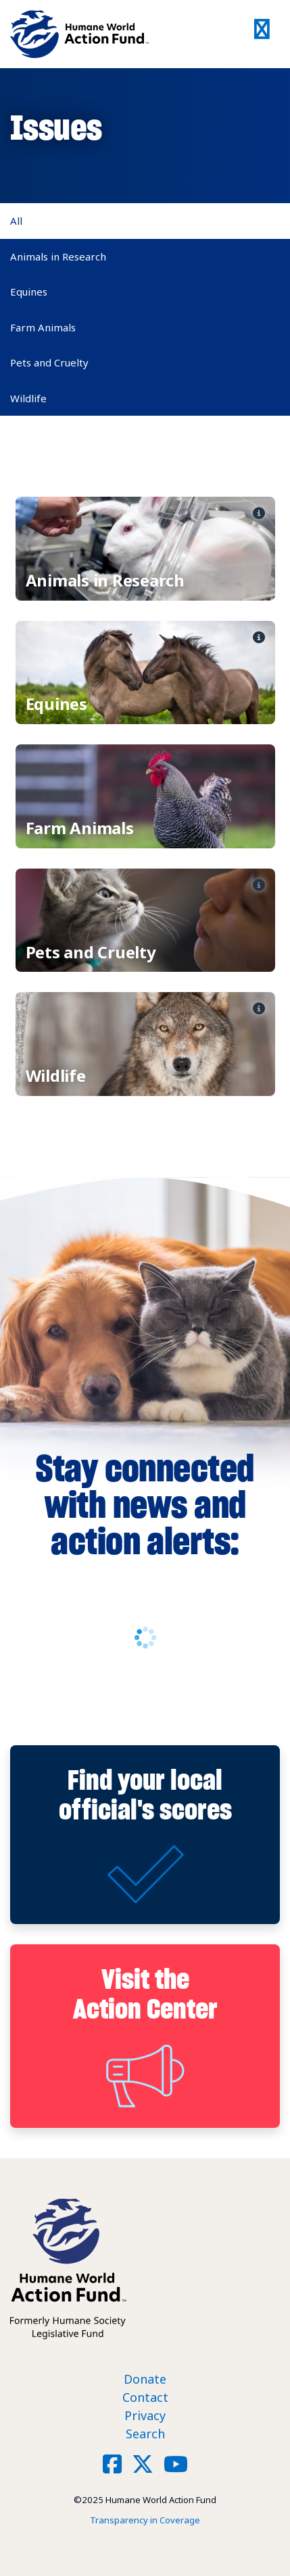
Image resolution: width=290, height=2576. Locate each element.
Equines (28, 291)
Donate (145, 2379)
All (16, 220)
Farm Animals (43, 327)
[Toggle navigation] (263, 34)
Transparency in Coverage (145, 2520)
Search (145, 2434)
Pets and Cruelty (49, 362)
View (145, 549)
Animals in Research (58, 256)
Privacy (145, 2415)
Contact (145, 2397)
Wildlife (28, 398)
